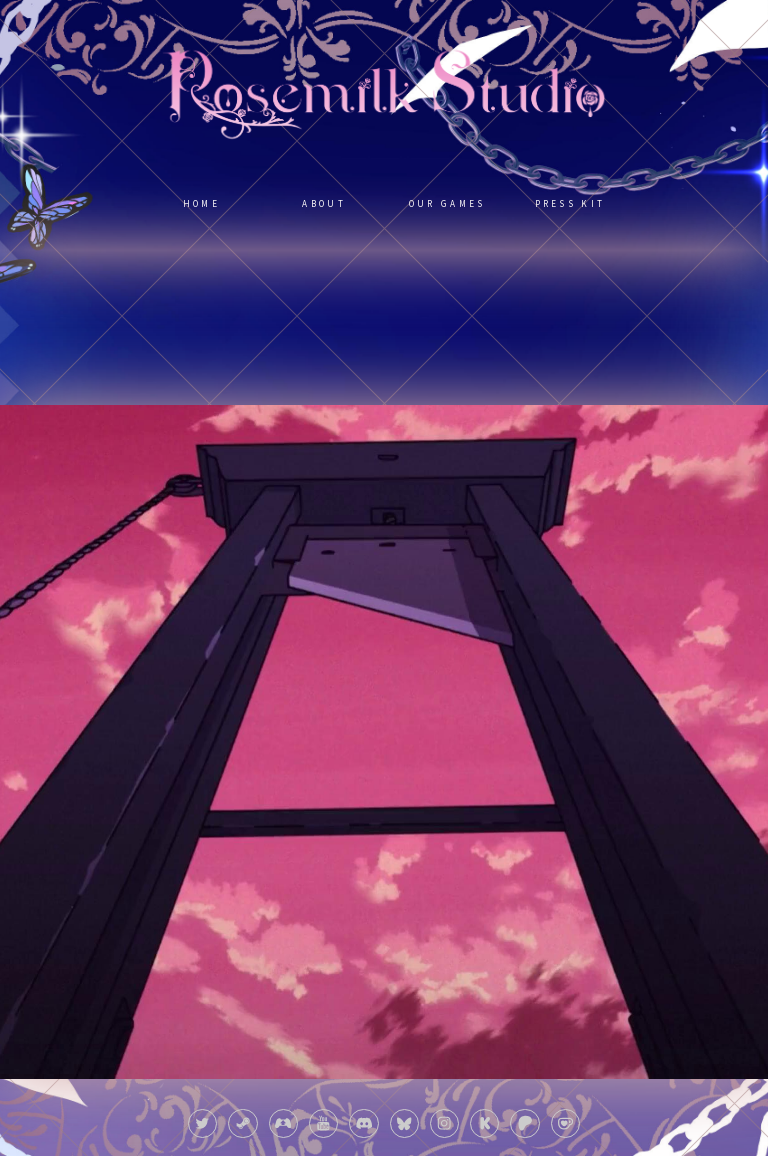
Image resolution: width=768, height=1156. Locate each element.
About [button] (324, 204)
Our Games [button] (447, 204)
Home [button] (201, 204)
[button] (202, 1123)
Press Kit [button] (570, 204)
